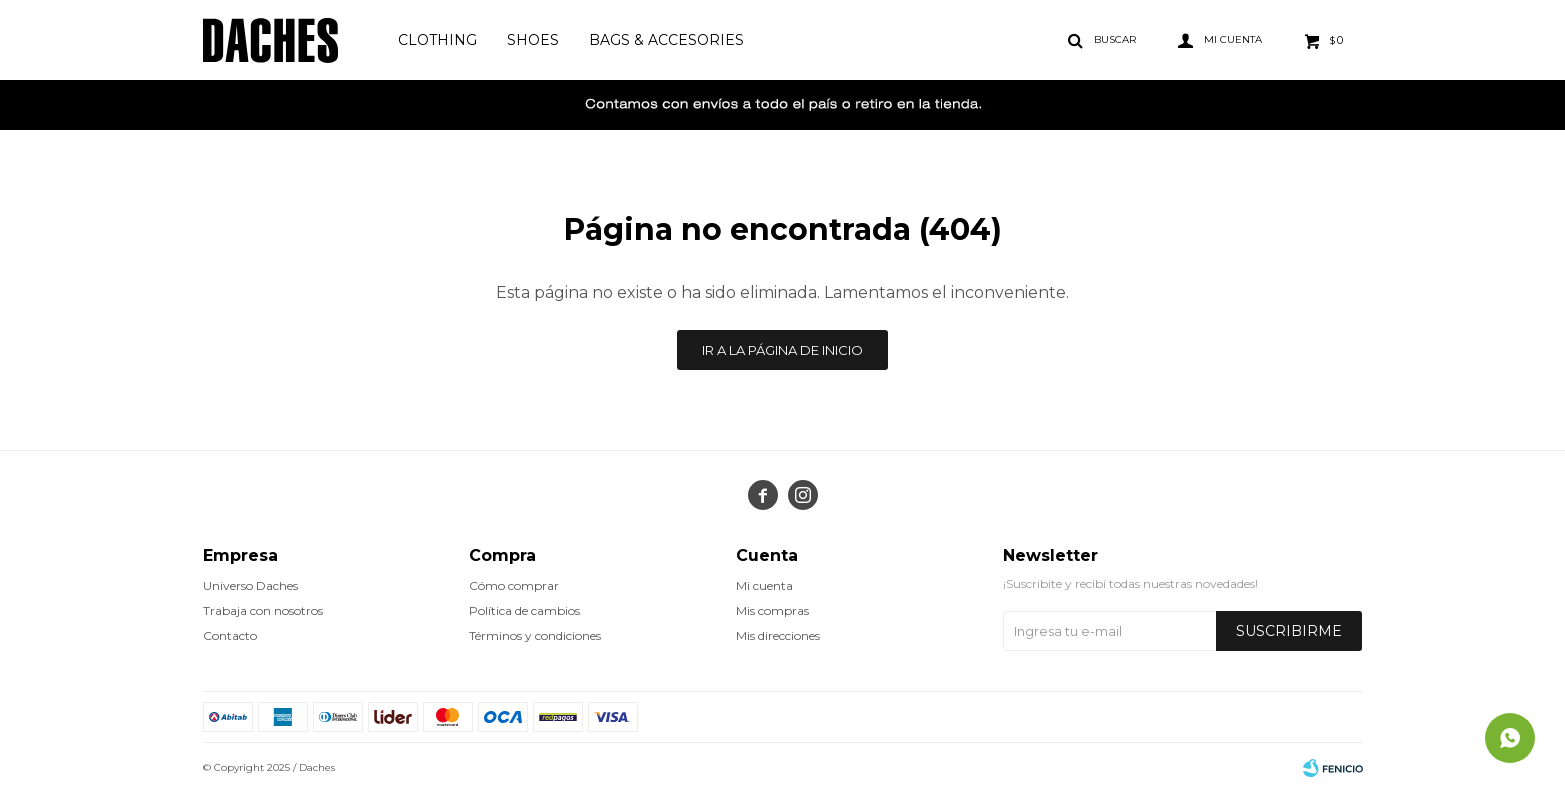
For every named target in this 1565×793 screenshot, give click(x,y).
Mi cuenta (764, 585)
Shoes (533, 40)
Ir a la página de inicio (782, 350)
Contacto (230, 635)
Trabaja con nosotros (263, 610)
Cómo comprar (514, 585)
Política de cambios (524, 610)
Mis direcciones (778, 635)
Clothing (437, 40)
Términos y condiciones (535, 635)
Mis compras (772, 610)
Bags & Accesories (666, 40)
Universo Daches (250, 585)
